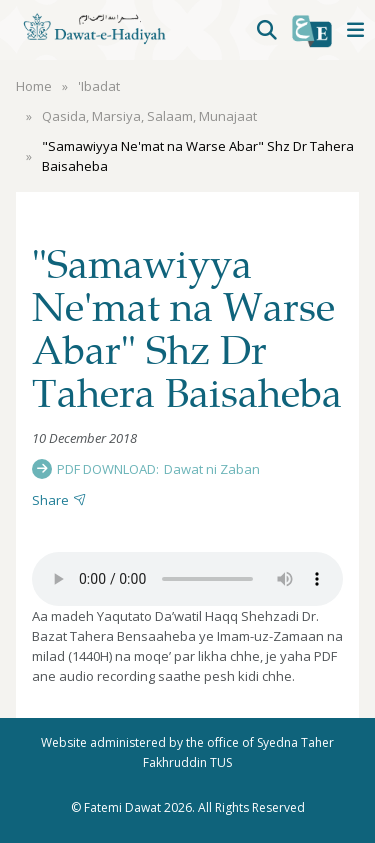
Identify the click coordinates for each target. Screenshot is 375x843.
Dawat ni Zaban (212, 469)
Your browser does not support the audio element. (187, 579)
